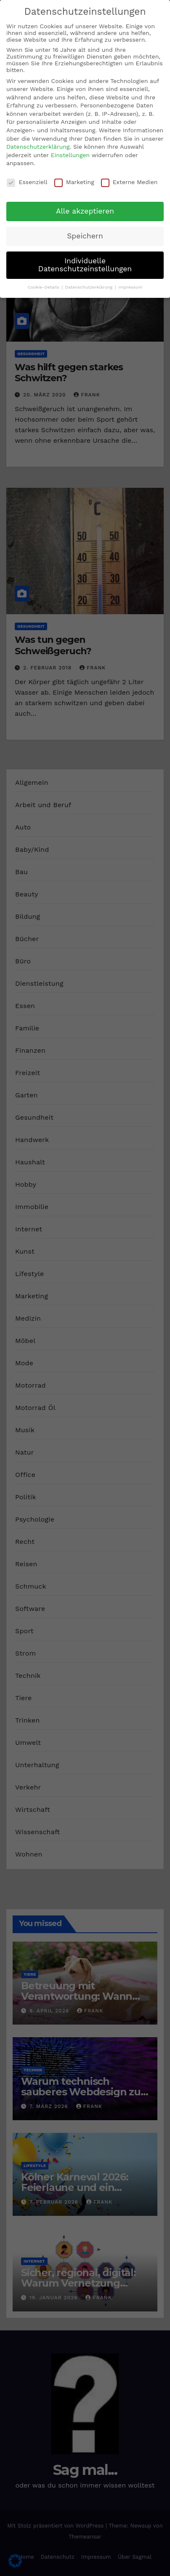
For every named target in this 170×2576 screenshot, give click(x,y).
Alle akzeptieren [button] (85, 211)
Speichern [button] (85, 236)
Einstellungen (70, 155)
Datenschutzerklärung (38, 146)
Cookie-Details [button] (44, 287)
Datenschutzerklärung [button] (89, 287)
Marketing (74, 182)
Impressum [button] (130, 287)
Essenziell (27, 182)
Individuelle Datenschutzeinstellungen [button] (85, 265)
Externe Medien (129, 182)
